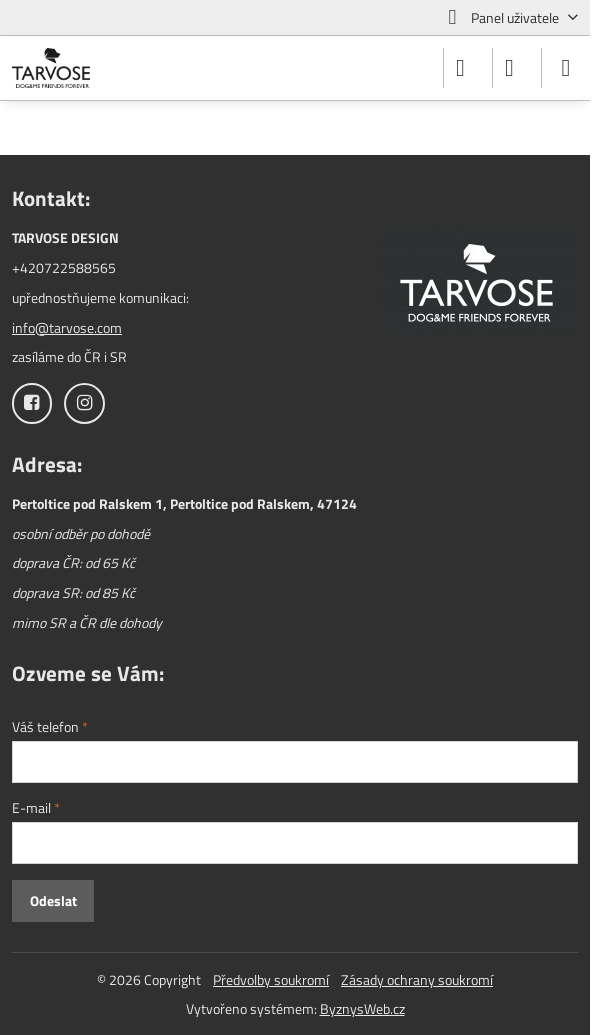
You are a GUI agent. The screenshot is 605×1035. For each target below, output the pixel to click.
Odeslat (53, 900)
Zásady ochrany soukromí (417, 979)
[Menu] (566, 68)
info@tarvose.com (67, 327)
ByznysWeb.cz (362, 1008)
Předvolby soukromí (271, 979)
